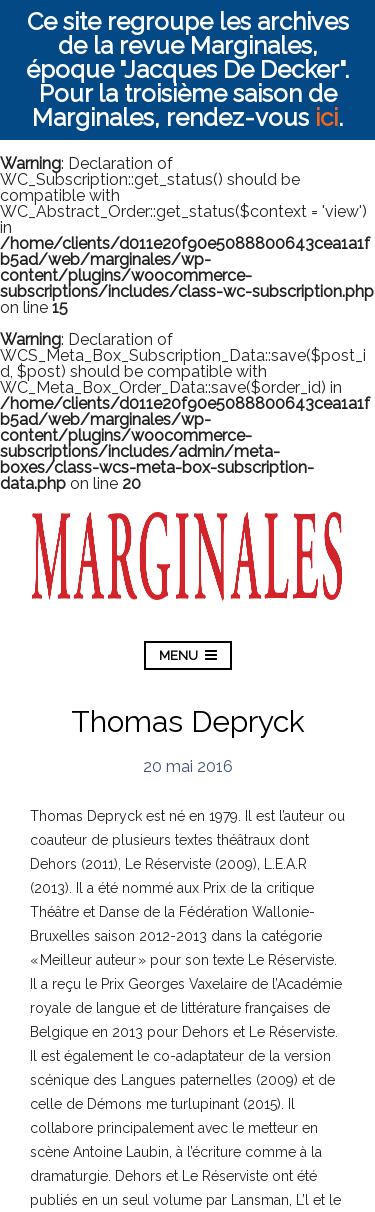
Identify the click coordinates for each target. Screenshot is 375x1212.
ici (326, 117)
